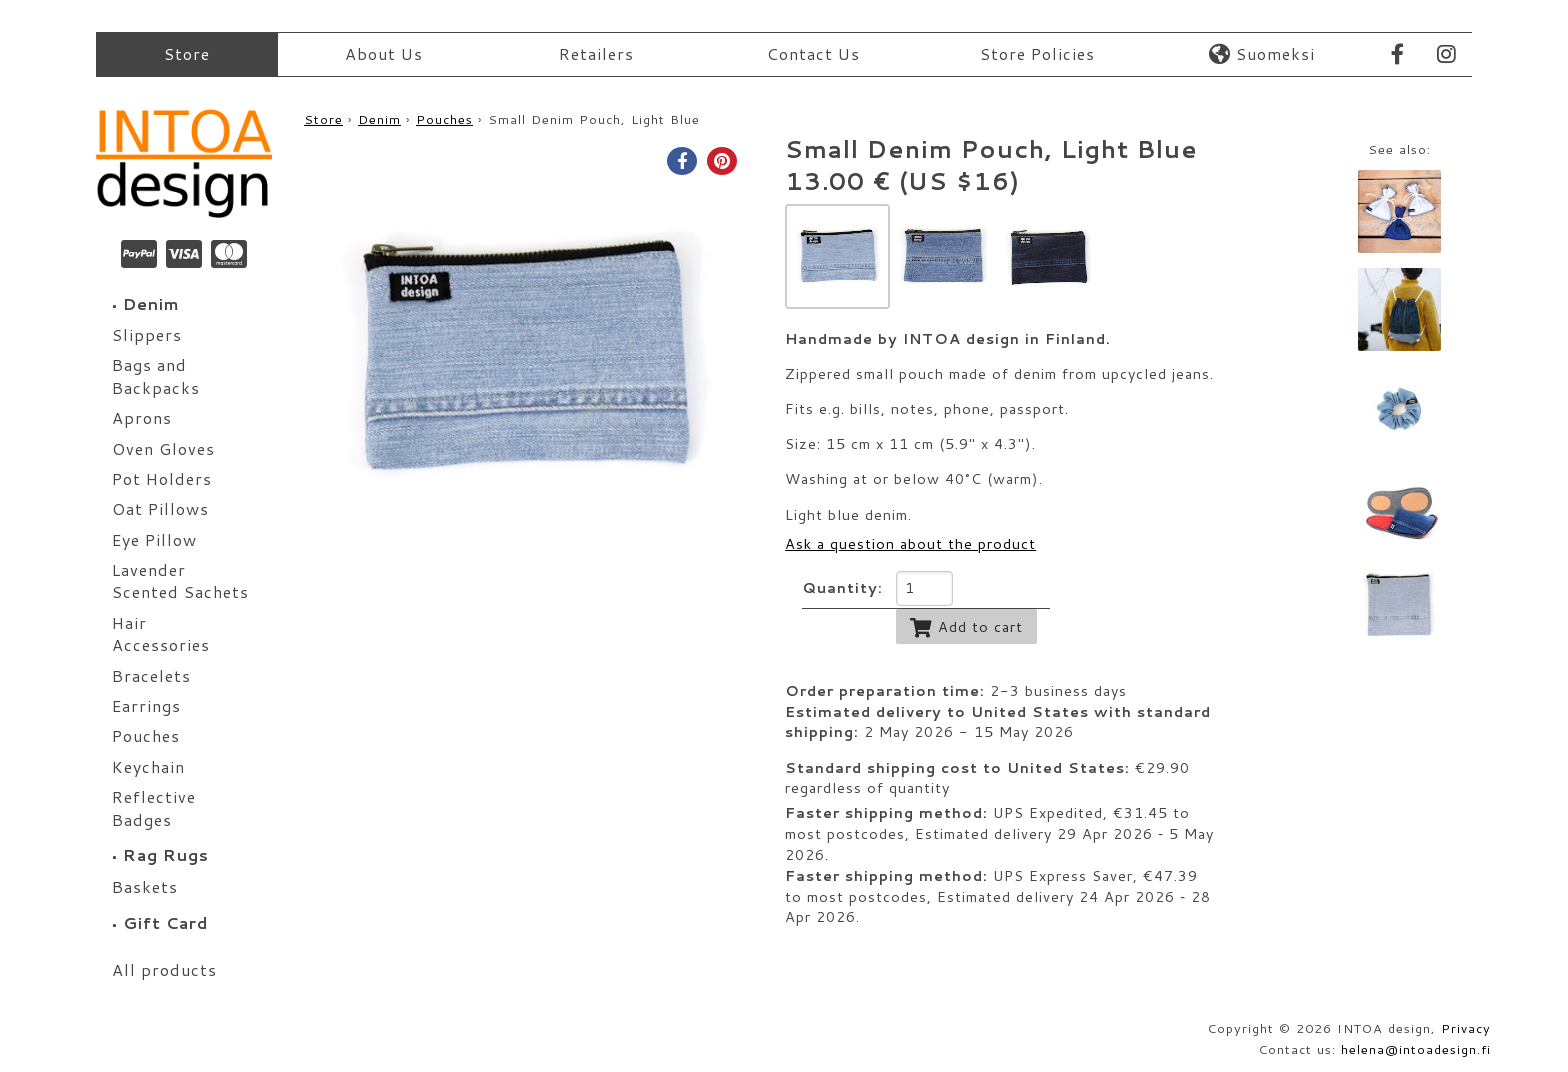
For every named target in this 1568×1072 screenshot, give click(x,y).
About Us (384, 53)
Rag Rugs (160, 854)
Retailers (596, 53)
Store (187, 53)
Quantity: (842, 587)
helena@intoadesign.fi (1416, 1049)
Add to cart (966, 626)
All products (164, 969)
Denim (146, 303)
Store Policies (1037, 53)
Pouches (444, 119)
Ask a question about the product (910, 543)
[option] (523, 358)
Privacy (1466, 1028)
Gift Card (160, 922)
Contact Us (813, 53)
